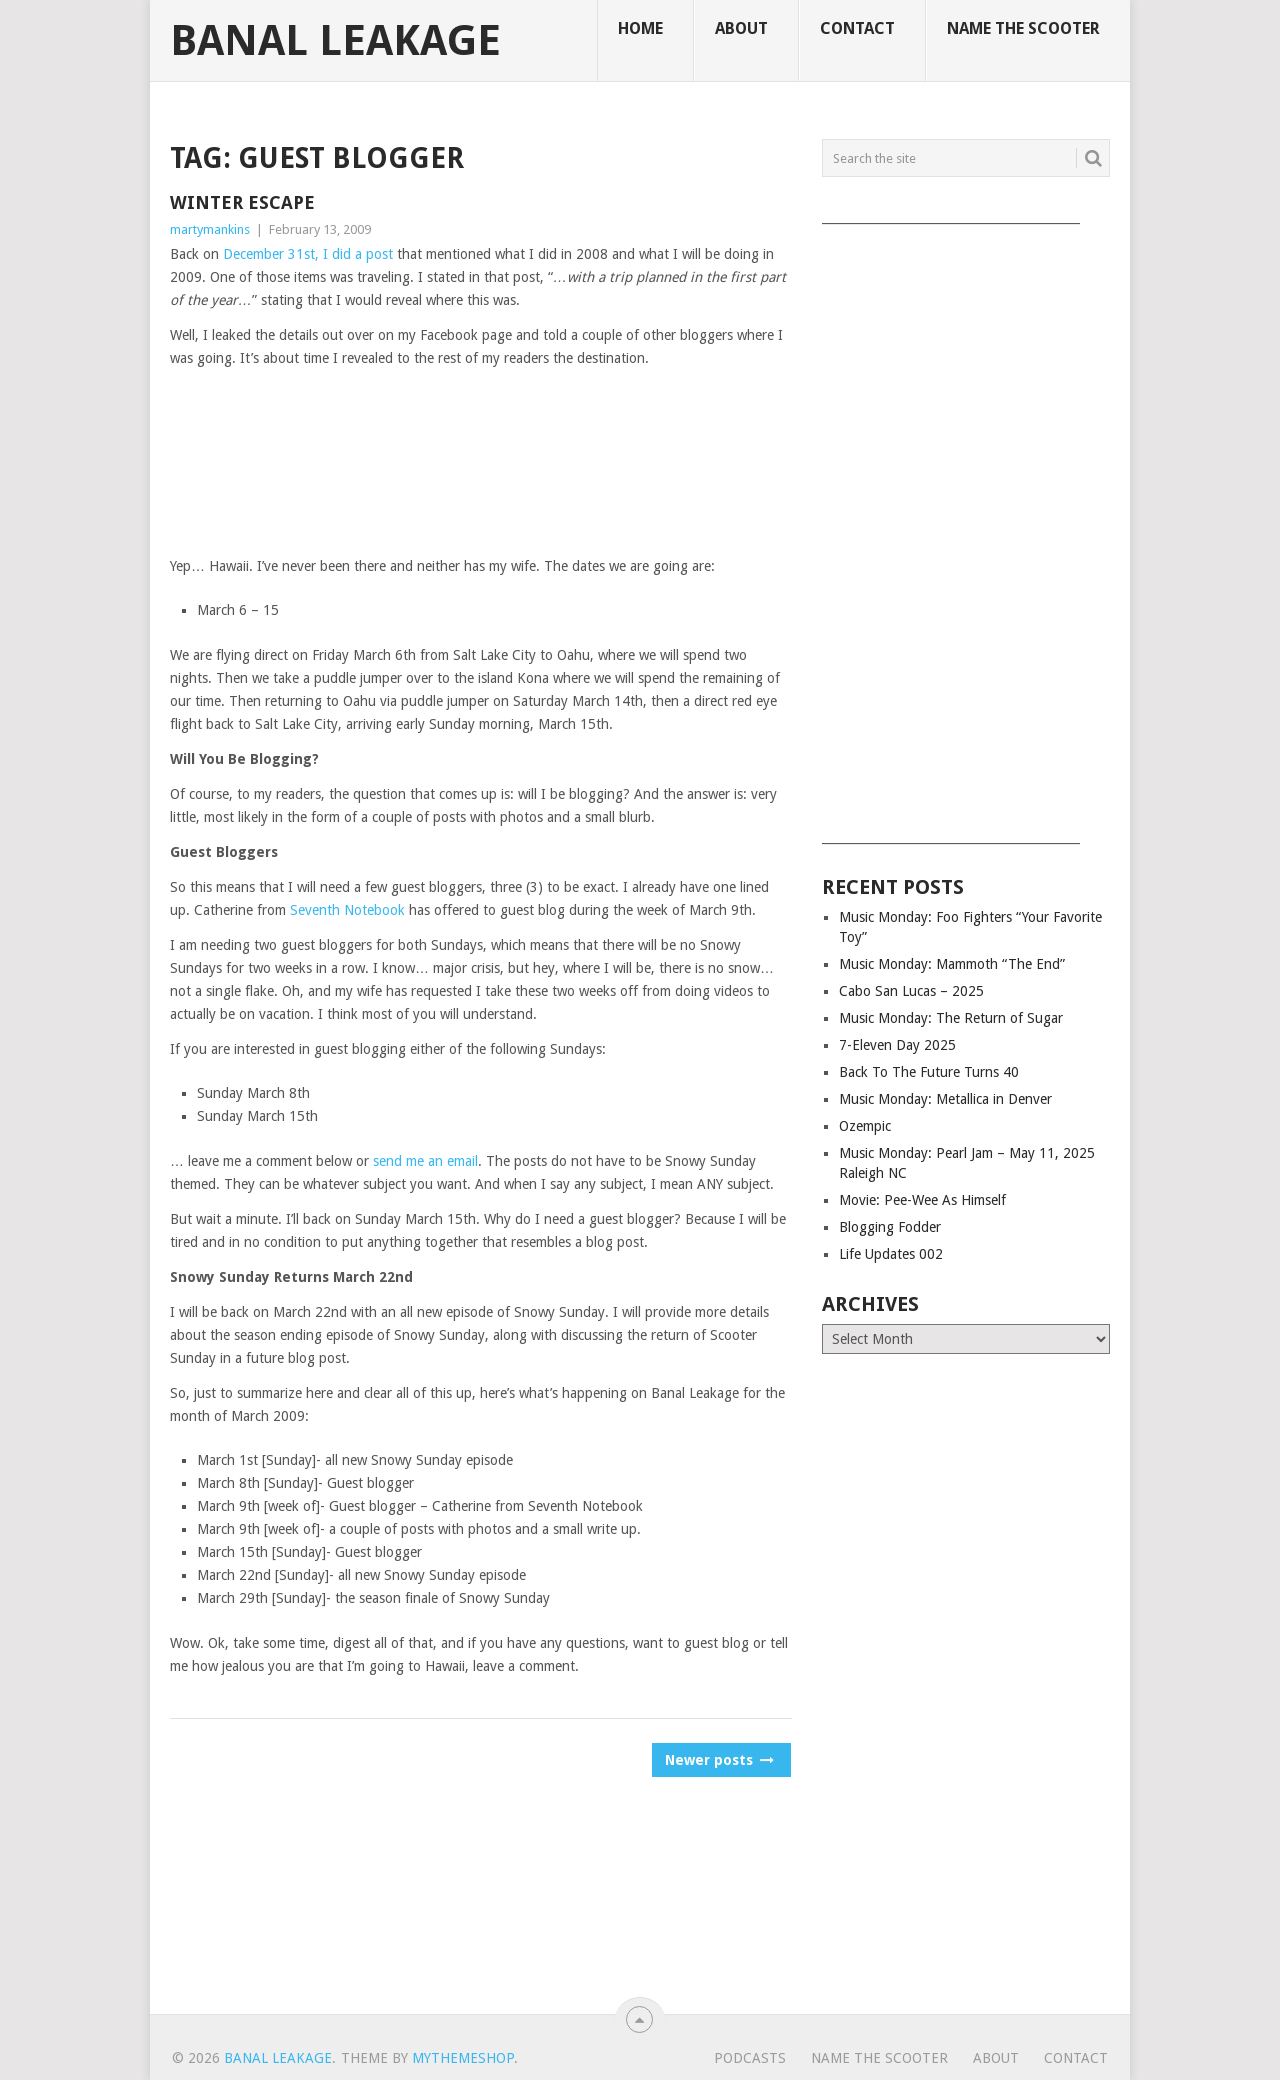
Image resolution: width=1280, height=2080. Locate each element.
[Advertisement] (966, 527)
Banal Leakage (335, 41)
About (741, 28)
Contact (857, 28)
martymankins (210, 229)
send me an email (425, 1161)
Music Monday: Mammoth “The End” (952, 964)
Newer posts (718, 1760)
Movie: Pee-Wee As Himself (922, 1200)
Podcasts (750, 2058)
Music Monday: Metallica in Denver (945, 1099)
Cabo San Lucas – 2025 (911, 991)
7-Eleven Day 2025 (897, 1045)
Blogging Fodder (890, 1227)
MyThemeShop (463, 2058)
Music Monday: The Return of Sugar (951, 1018)
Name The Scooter (1023, 28)
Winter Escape (242, 202)
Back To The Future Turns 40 (929, 1072)
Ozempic (865, 1126)
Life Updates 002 (891, 1254)
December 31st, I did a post (308, 254)
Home (640, 28)
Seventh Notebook (347, 910)
